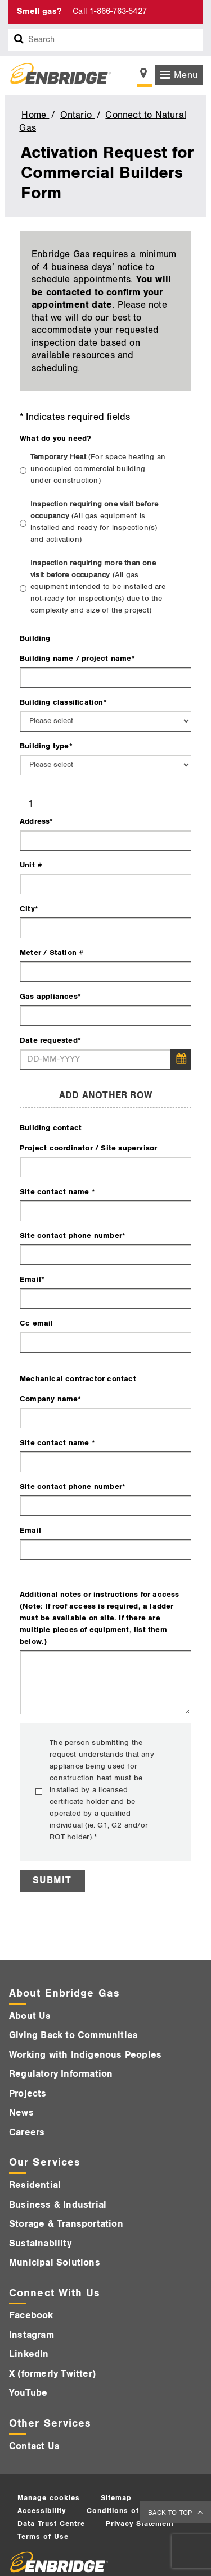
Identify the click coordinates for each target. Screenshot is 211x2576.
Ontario (77, 115)
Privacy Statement (140, 2523)
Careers (26, 2132)
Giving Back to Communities (73, 2035)
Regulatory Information (61, 2074)
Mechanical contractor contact (78, 1378)
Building (35, 638)
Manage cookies (48, 2497)
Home (35, 115)
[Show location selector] (144, 76)
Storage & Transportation (66, 2224)
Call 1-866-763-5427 (110, 11)
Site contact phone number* (72, 1235)
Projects (28, 2093)
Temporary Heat (97, 469)
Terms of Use (43, 2536)
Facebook (31, 2315)
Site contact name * (57, 1191)
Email (30, 1530)
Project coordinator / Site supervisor (88, 1148)
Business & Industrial (57, 2204)
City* (29, 909)
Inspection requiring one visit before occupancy (94, 522)
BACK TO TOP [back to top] (171, 2513)
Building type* (46, 746)
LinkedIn (29, 2354)
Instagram (31, 2335)
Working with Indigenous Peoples (85, 2055)
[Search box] (19, 40)
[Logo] (56, 75)
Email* (32, 1279)
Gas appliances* (50, 996)
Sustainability (40, 2243)
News (21, 2112)
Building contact (51, 1127)
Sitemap (116, 2497)
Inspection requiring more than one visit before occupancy (98, 587)
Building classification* (63, 702)
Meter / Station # (52, 952)
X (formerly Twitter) (52, 2373)
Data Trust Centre (51, 2523)
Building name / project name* (77, 658)
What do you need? (55, 438)
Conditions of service (128, 2510)
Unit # (31, 865)
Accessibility (41, 2510)
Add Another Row (105, 1095)
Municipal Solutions (54, 2262)
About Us (30, 2016)
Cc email (36, 1323)
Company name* (51, 1399)
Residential (35, 2185)
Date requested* (50, 1040)
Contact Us (34, 2446)
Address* (36, 821)
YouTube (28, 2393)
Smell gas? (39, 11)
